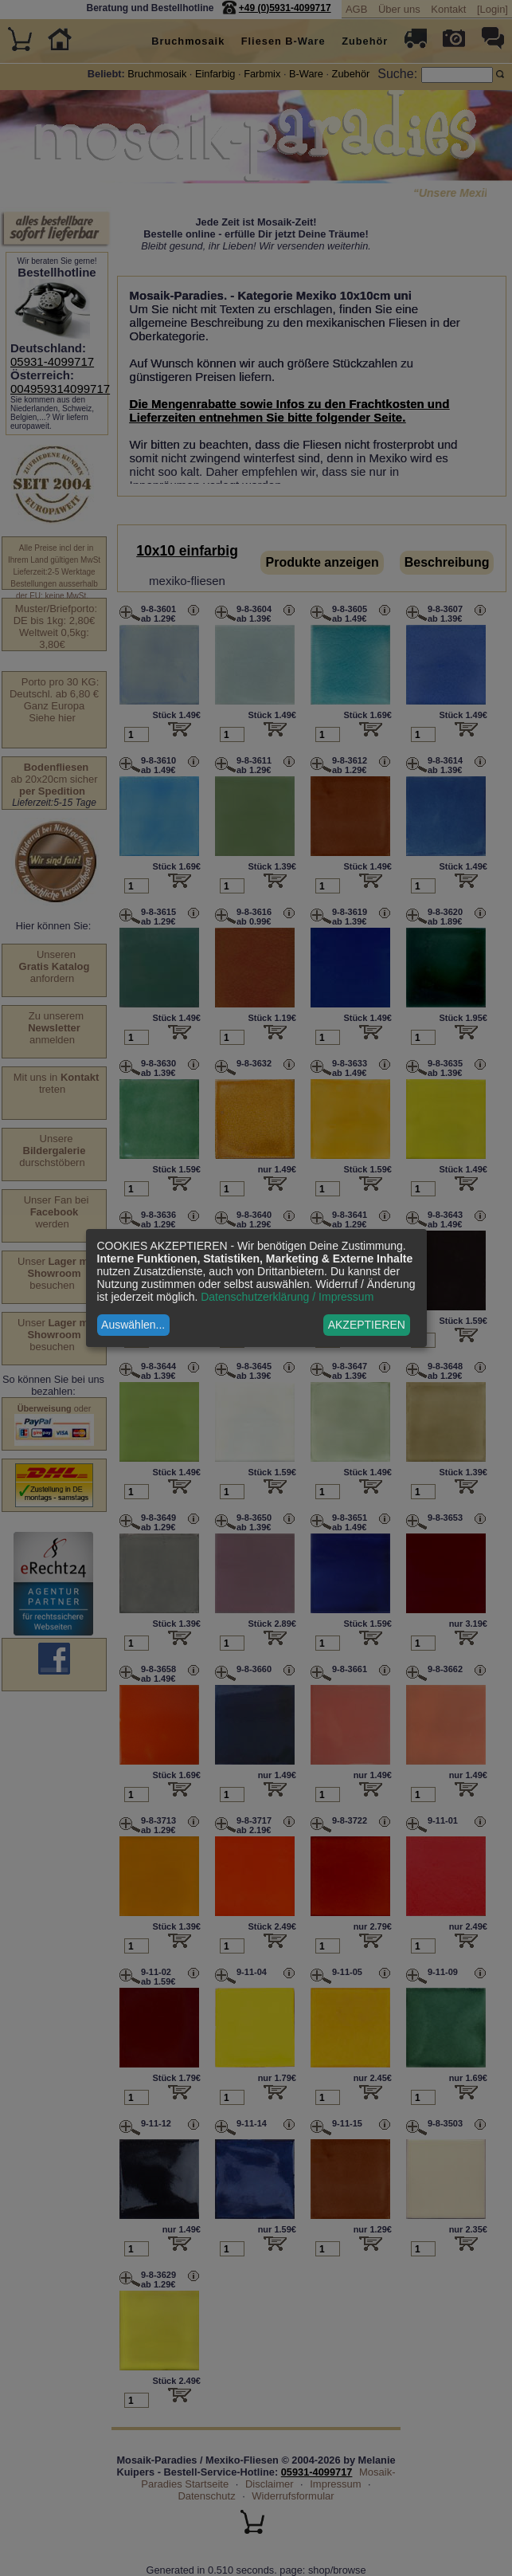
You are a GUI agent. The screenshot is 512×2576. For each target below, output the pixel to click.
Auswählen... (133, 1324)
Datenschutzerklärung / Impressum (287, 1296)
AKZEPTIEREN (366, 1324)
